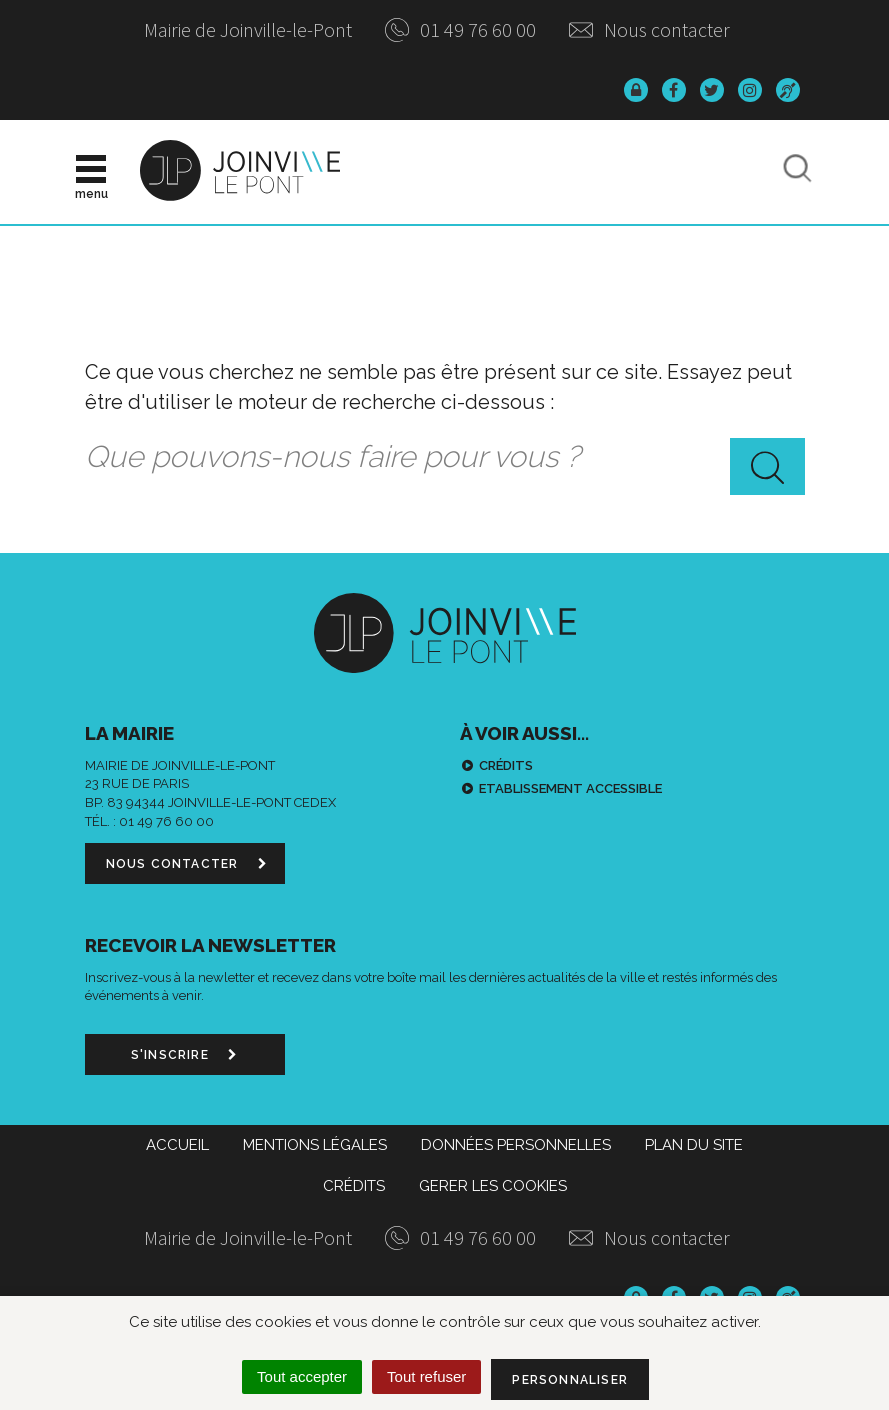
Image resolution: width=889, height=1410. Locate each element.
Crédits (506, 765)
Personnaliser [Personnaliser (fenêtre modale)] (570, 1380)
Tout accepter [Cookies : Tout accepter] (302, 1376)
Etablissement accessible (570, 788)
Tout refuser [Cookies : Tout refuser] (426, 1376)
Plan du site (694, 1145)
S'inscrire (184, 1055)
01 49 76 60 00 (460, 29)
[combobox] (445, 458)
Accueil (177, 1145)
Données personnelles (516, 1145)
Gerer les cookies (493, 1186)
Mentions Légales (315, 1145)
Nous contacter (649, 29)
